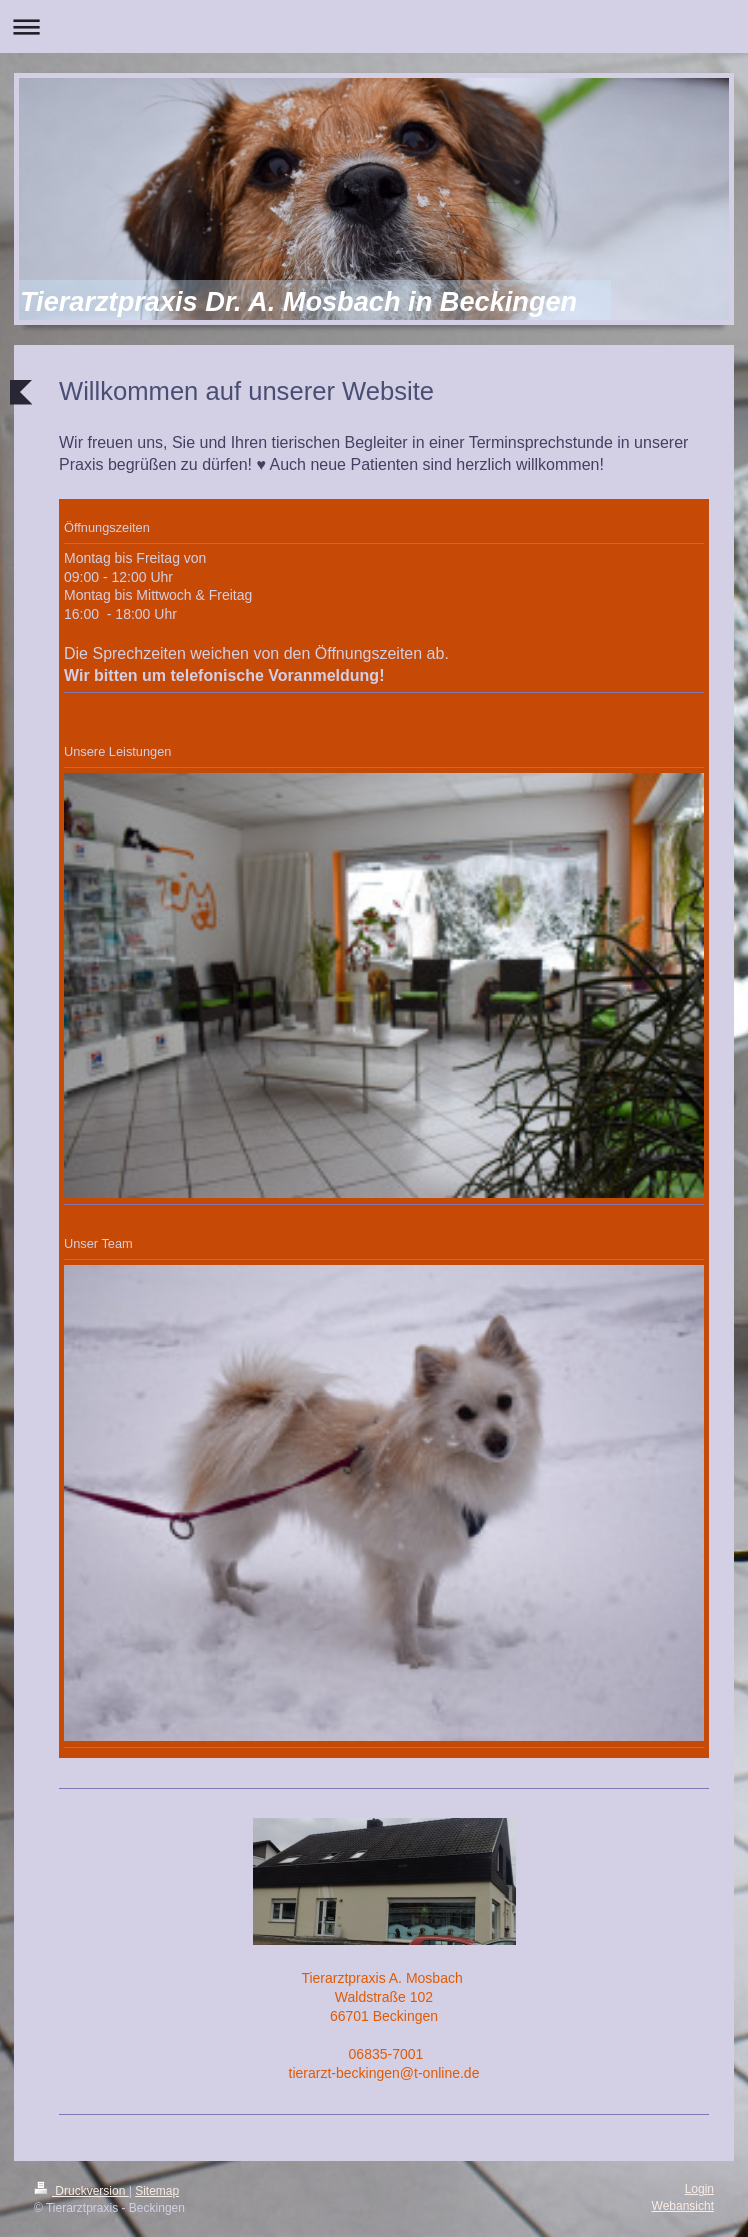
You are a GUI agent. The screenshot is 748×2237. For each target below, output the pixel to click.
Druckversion (81, 2191)
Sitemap (157, 2191)
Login (699, 2189)
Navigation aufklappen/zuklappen (374, 26)
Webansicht (683, 2206)
